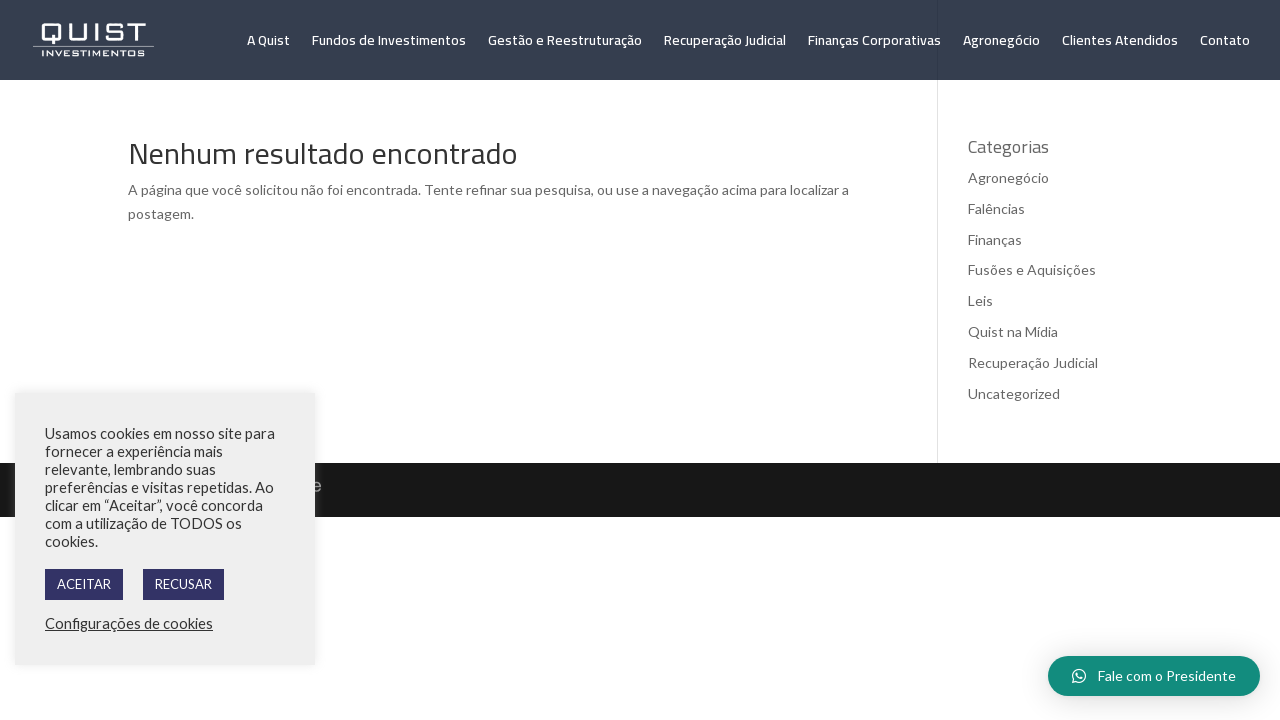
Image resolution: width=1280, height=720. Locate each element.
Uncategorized (1014, 393)
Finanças (995, 239)
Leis (980, 300)
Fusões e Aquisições (1032, 269)
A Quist (268, 43)
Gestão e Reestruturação (565, 43)
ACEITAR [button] (84, 584)
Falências (996, 208)
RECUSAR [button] (183, 584)
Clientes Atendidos (1120, 43)
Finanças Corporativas (874, 43)
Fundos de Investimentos (389, 43)
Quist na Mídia (1013, 331)
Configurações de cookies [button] (129, 623)
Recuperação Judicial (725, 43)
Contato (1225, 43)
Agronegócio (1001, 43)
